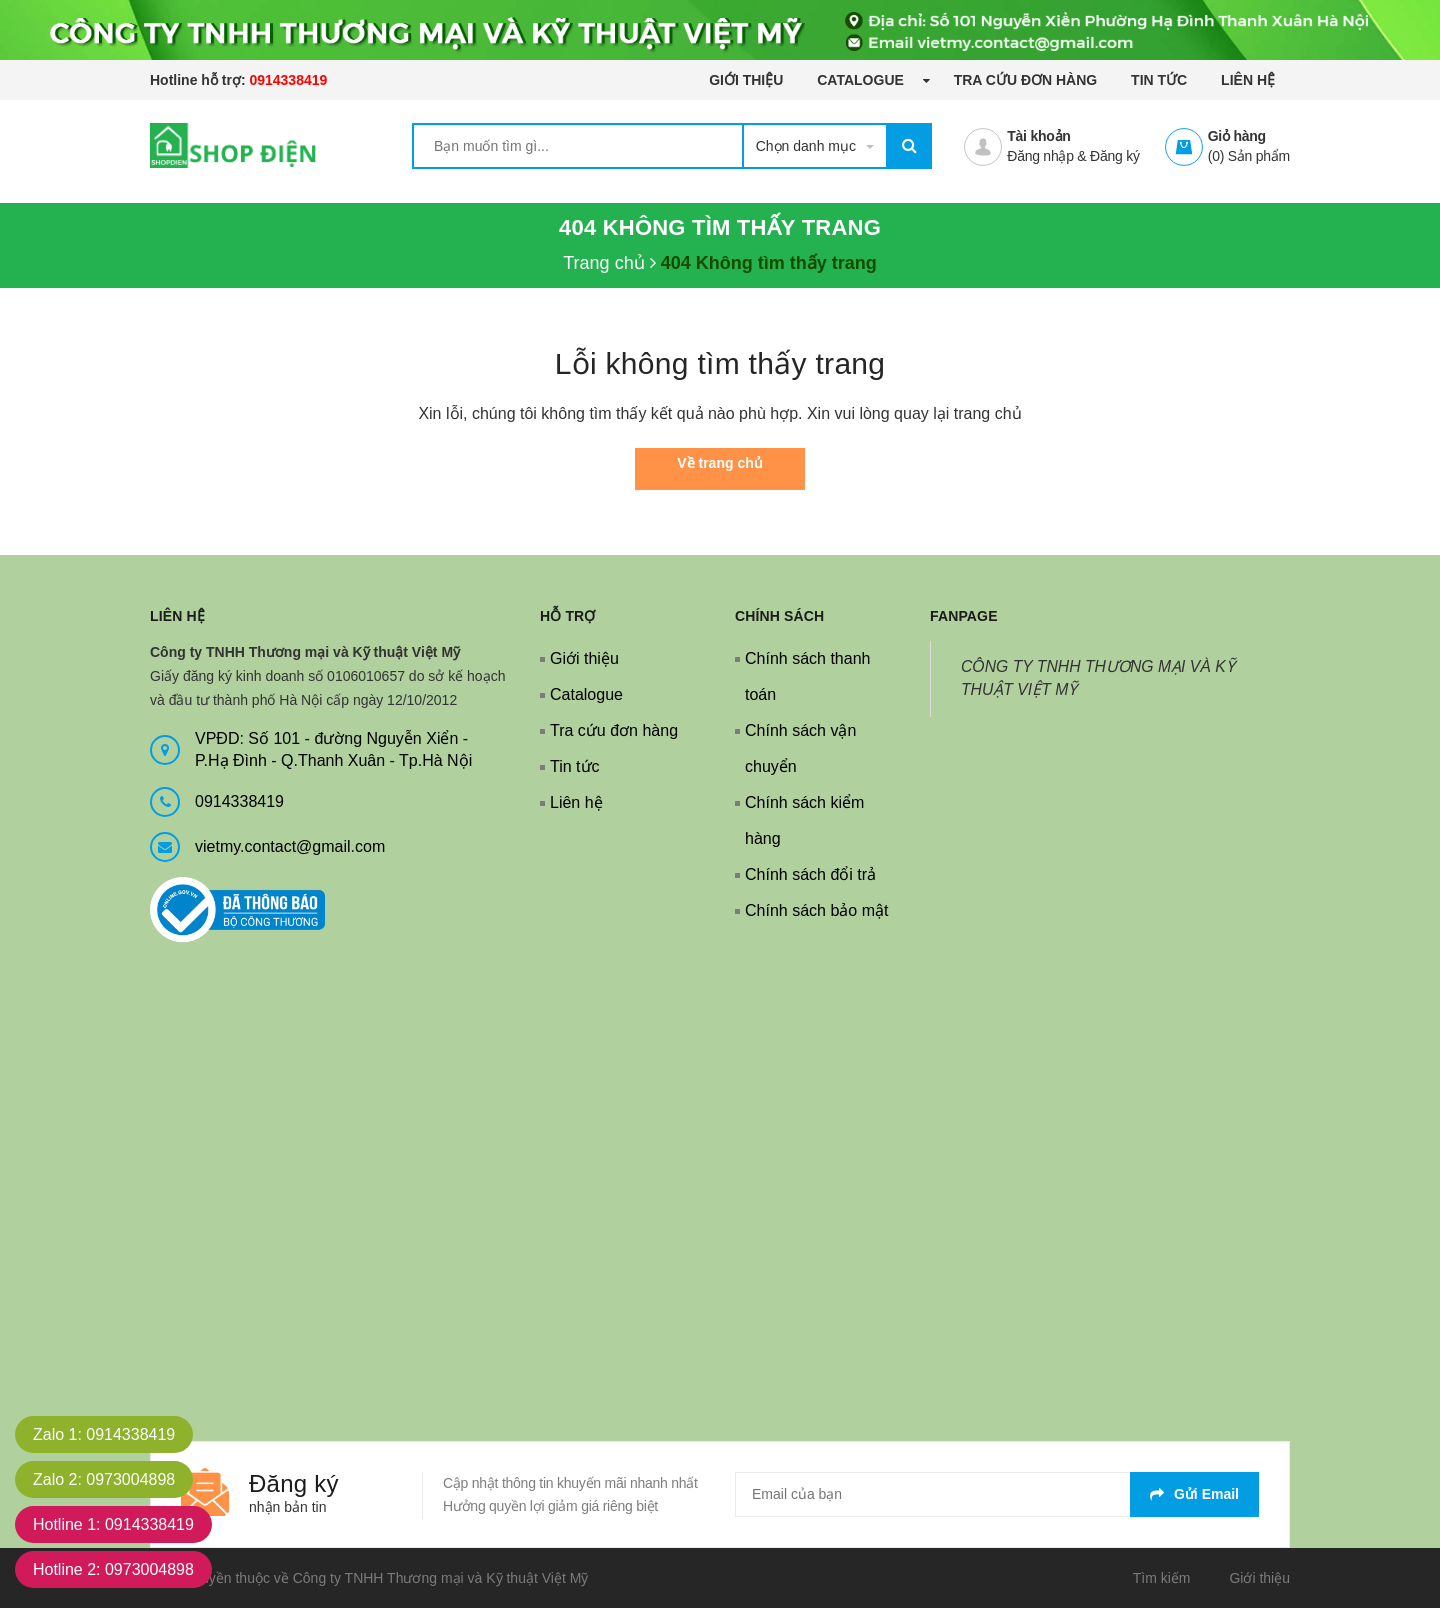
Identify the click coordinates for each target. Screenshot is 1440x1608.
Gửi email (1194, 1494)
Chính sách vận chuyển (800, 748)
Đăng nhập (1040, 156)
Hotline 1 (113, 1524)
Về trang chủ (719, 463)
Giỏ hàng (1237, 136)
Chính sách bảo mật (816, 910)
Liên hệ (1248, 80)
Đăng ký (1115, 156)
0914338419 (288, 80)
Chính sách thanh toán (807, 676)
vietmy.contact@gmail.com (290, 846)
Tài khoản (1038, 136)
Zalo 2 (104, 1479)
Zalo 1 (104, 1434)
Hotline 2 (113, 1569)
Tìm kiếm (1162, 1578)
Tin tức (1159, 80)
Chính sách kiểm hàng (804, 820)
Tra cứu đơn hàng (1026, 80)
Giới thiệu (746, 80)
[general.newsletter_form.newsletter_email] (997, 1494)
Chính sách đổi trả (810, 874)
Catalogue (862, 80)
